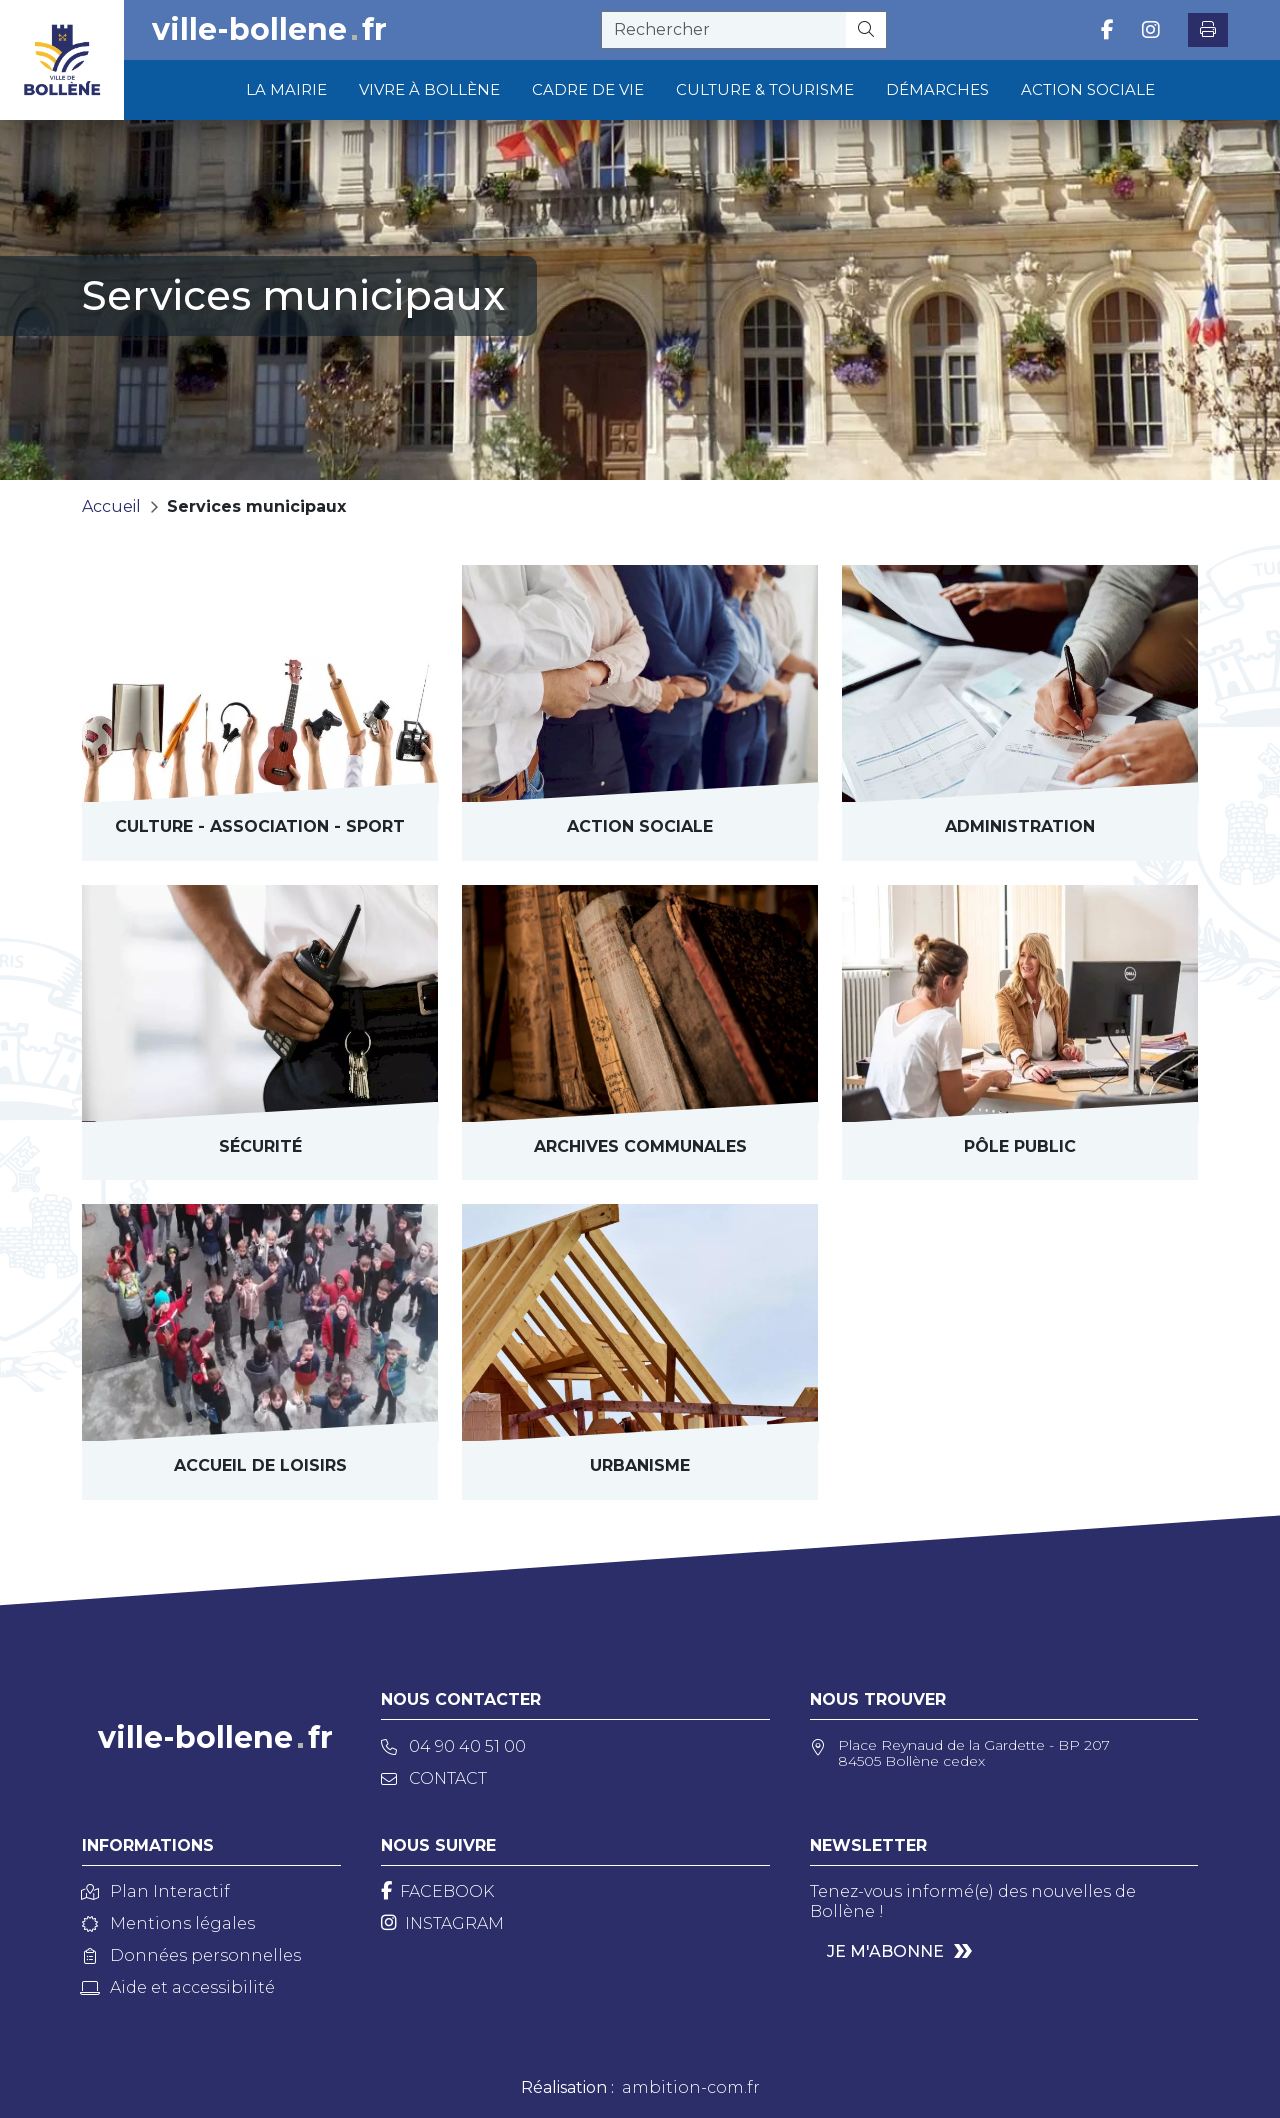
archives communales (640, 1146)
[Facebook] (437, 1891)
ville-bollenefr (269, 30)
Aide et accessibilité (178, 1987)
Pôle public (1020, 1146)
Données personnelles (191, 1955)
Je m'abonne (885, 1951)
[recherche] (724, 30)
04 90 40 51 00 (453, 1746)
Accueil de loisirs (260, 1465)
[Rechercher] (866, 30)
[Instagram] (442, 1923)
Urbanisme (640, 1465)
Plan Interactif (156, 1891)
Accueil (111, 506)
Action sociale (640, 826)
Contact (434, 1778)
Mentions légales (168, 1923)
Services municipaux (256, 506)
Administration (1020, 826)
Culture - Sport (260, 826)
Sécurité (260, 1146)
